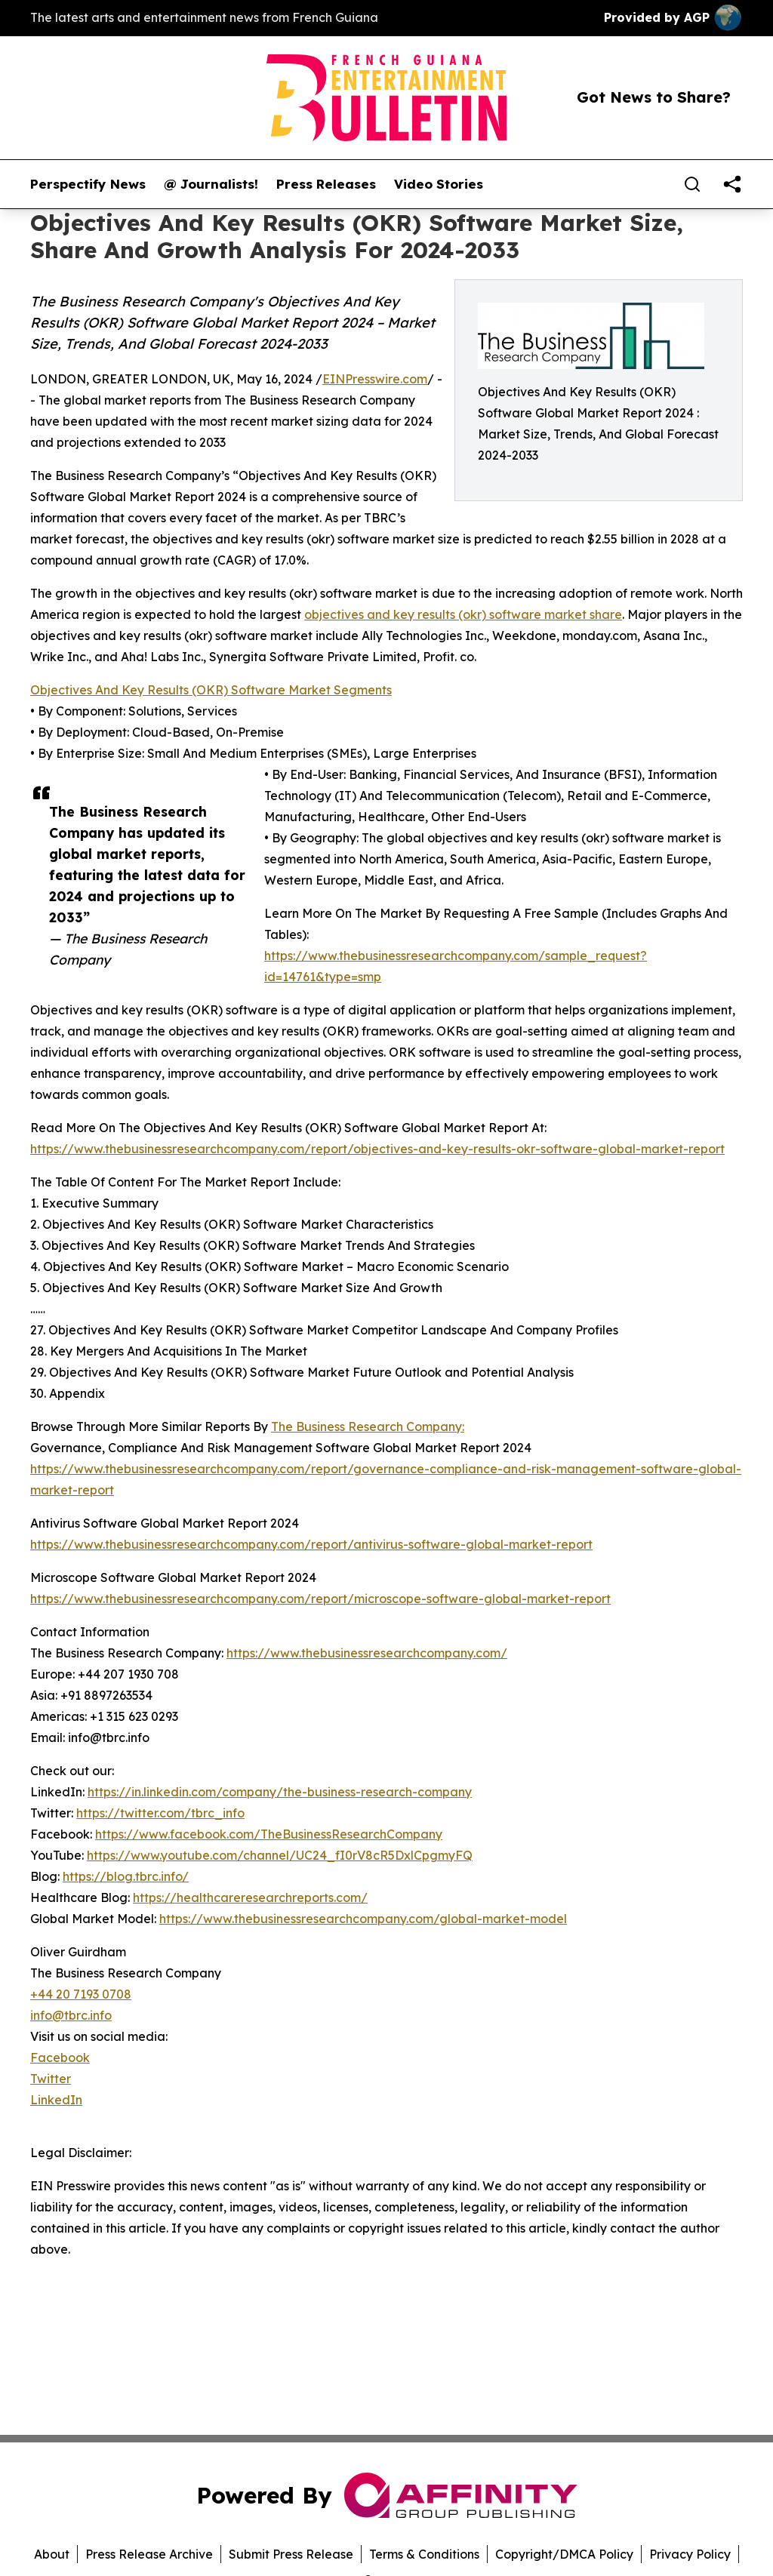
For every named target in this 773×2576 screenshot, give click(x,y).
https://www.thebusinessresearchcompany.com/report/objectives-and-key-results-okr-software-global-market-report (377, 1148)
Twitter (50, 2078)
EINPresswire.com (374, 378)
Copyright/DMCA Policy (564, 2554)
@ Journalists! (211, 184)
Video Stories (438, 184)
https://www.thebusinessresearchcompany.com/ (366, 1652)
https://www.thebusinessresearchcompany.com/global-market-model (363, 1918)
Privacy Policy (690, 2554)
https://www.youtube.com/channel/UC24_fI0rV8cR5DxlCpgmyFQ (280, 1855)
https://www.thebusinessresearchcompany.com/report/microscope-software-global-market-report (320, 1598)
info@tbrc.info (71, 2015)
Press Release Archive (149, 2554)
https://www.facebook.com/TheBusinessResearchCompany (268, 1834)
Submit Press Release (291, 2554)
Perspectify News (88, 184)
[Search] (692, 184)
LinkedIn (56, 2099)
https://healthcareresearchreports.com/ (250, 1897)
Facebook (60, 2057)
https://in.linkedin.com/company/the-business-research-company (280, 1791)
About (51, 2554)
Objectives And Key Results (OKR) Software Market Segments (211, 689)
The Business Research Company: (367, 1426)
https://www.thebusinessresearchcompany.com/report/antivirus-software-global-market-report (311, 1544)
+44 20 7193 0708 (80, 1994)
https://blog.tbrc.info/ (126, 1876)
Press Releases (326, 184)
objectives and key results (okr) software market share (463, 614)
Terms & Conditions (424, 2554)
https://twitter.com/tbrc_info (160, 1812)
